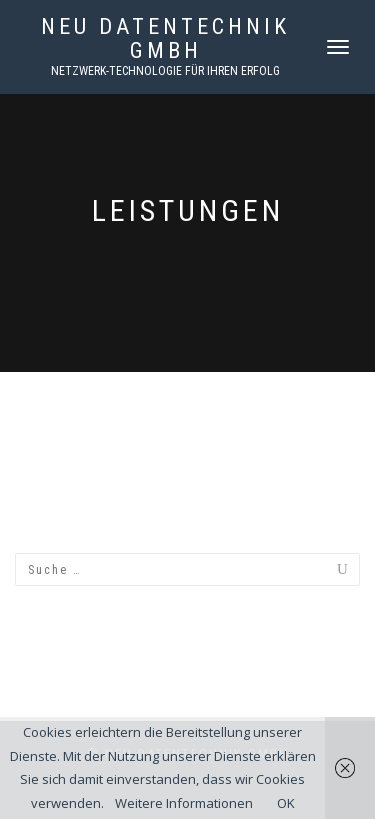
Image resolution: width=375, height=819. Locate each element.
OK (286, 803)
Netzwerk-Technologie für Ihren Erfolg (165, 71)
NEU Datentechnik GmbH (165, 39)
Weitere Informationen (184, 803)
